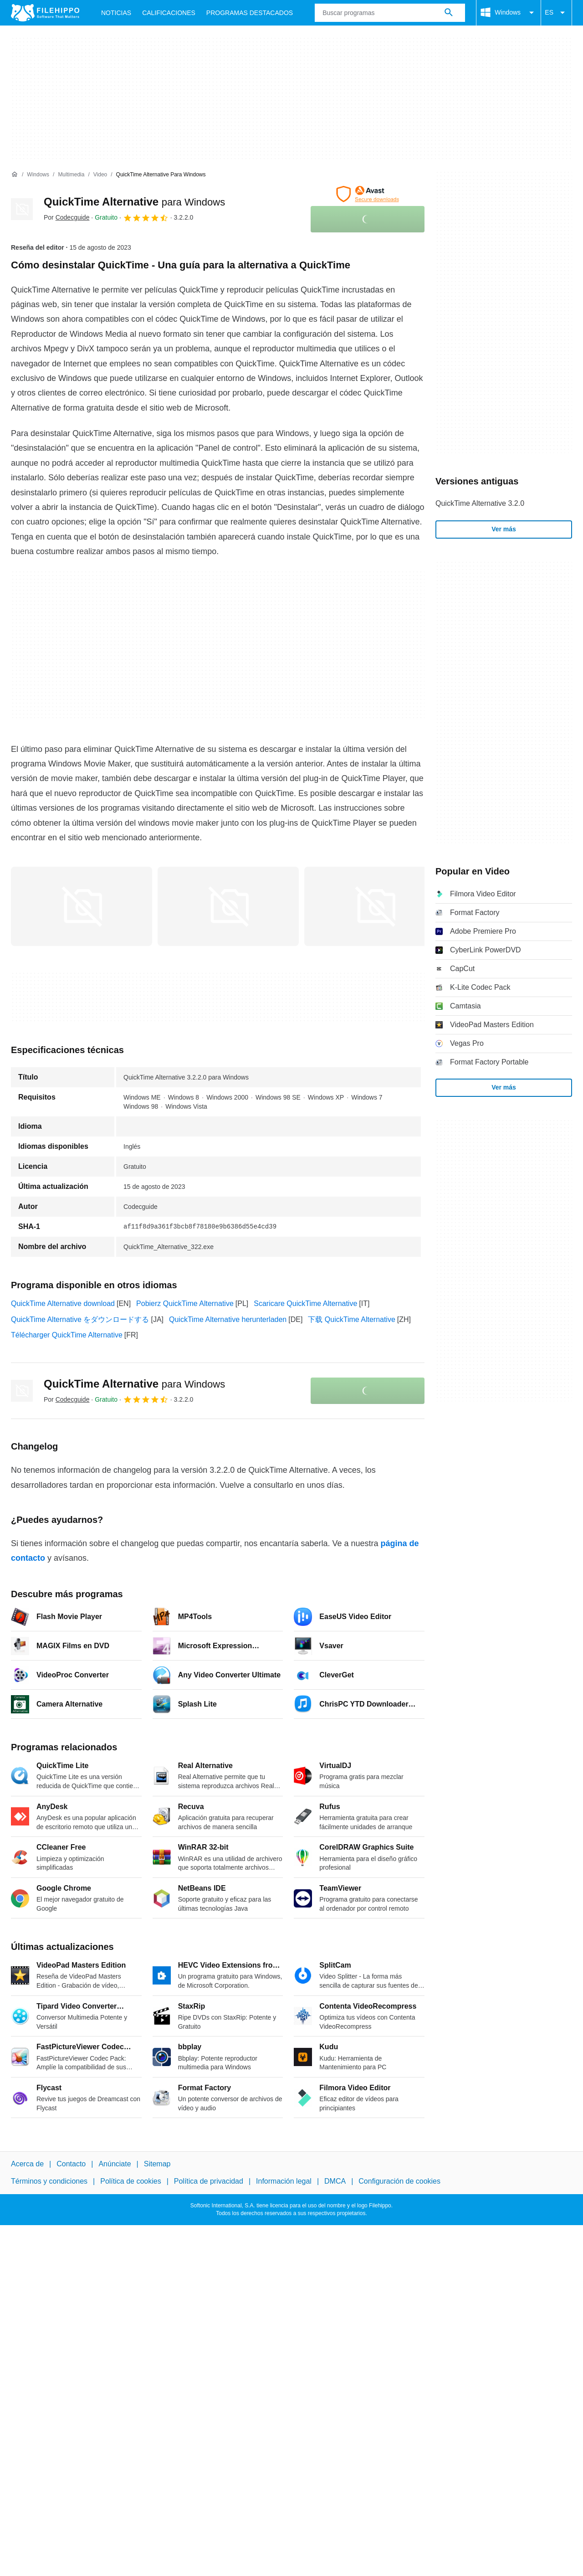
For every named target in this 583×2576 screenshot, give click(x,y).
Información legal (284, 2181)
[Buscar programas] (449, 13)
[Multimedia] (71, 175)
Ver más (503, 529)
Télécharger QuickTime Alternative (67, 1335)
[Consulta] (390, 13)
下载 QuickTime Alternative (351, 1319)
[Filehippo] (45, 13)
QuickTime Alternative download (63, 1303)
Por (66, 217)
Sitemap (157, 2164)
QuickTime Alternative (134, 201)
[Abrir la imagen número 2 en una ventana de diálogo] (374, 906)
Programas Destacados (249, 12)
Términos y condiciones (49, 2181)
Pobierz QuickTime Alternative (185, 1303)
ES (556, 12)
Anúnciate (114, 2164)
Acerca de (27, 2164)
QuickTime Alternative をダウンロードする (80, 1319)
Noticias (116, 12)
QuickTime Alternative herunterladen (227, 1319)
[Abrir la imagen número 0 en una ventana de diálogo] (81, 906)
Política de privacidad (208, 2181)
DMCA (335, 2181)
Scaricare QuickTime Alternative (305, 1303)
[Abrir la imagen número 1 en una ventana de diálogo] (228, 906)
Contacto (71, 2164)
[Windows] (38, 175)
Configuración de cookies (399, 2181)
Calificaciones (168, 12)
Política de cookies (130, 2181)
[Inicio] (14, 174)
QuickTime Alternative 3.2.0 (479, 503)
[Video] (100, 175)
